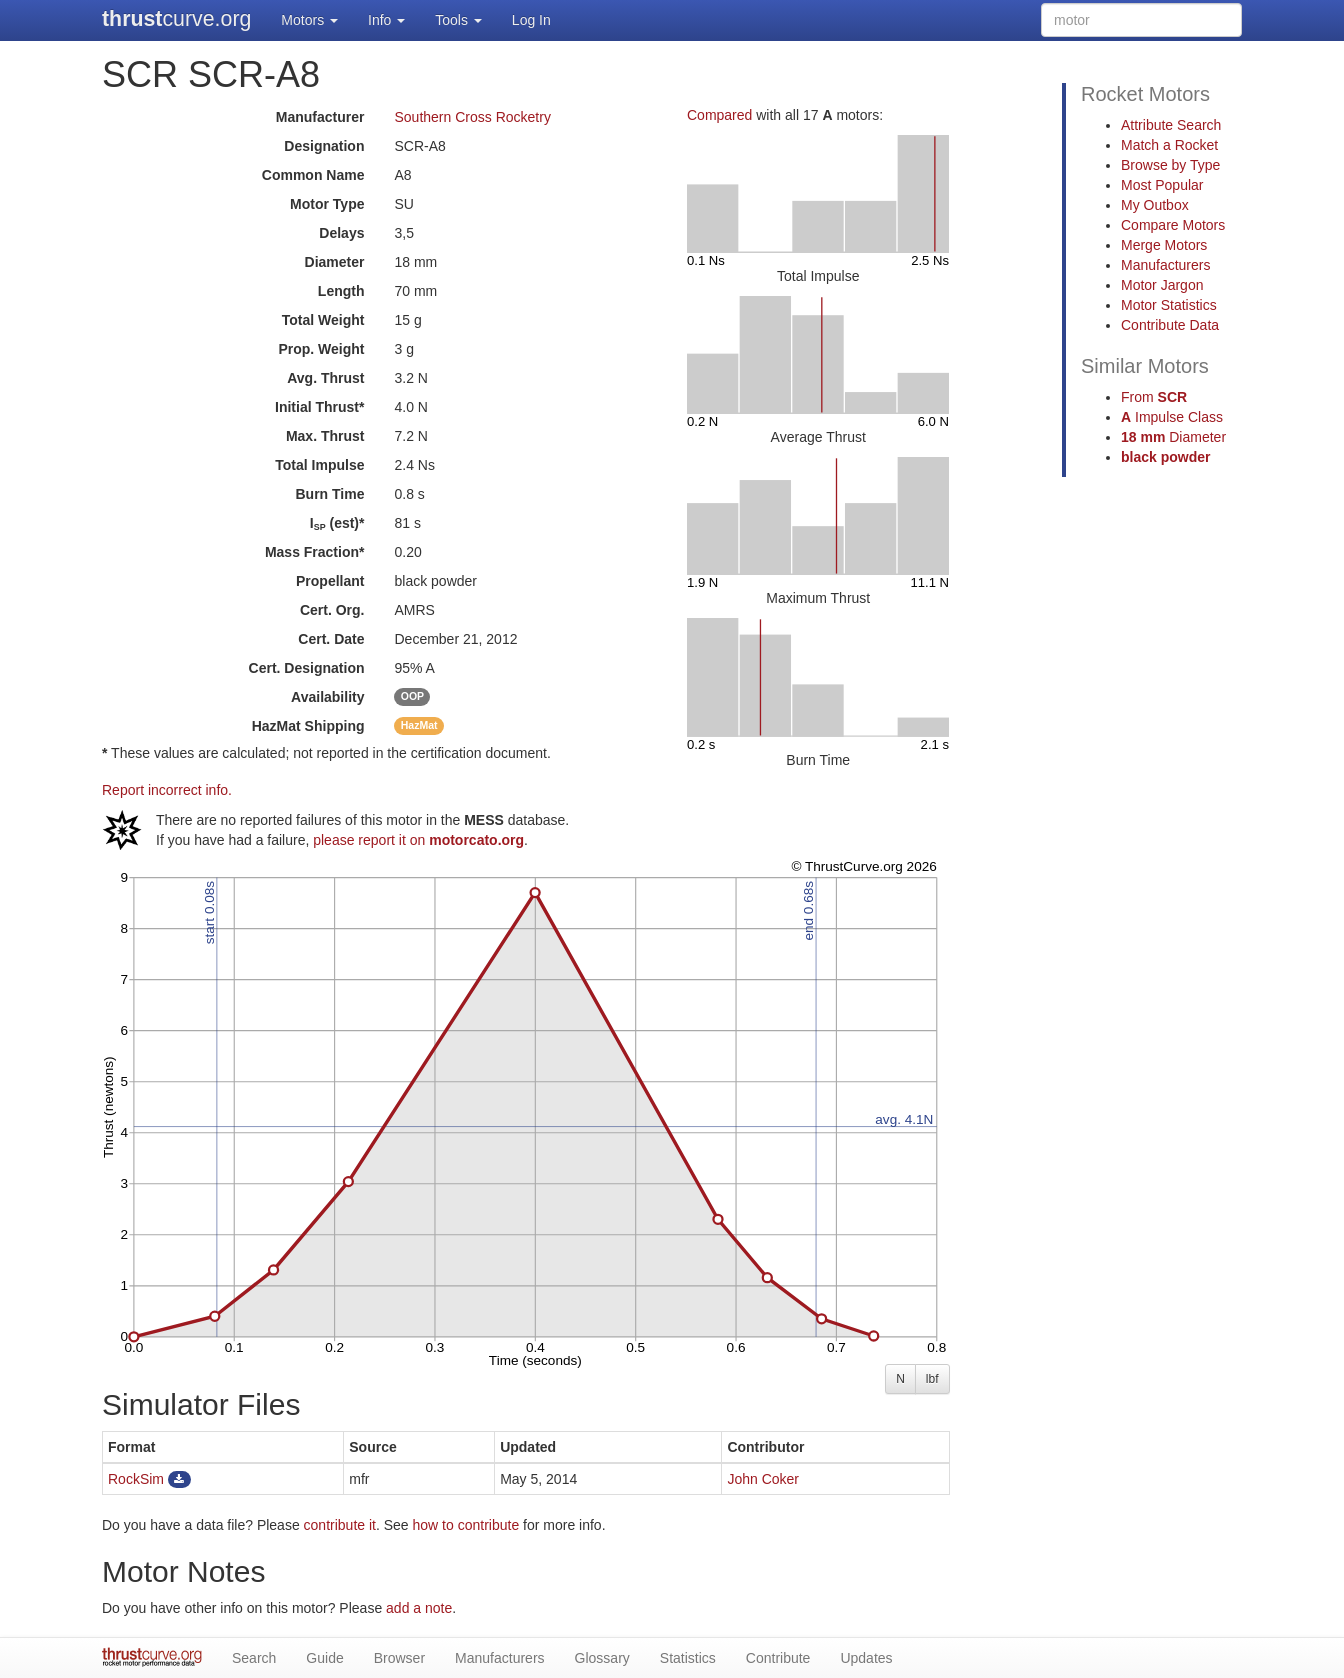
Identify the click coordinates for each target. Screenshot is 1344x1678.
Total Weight (323, 320)
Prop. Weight (321, 349)
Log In (531, 20)
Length (341, 291)
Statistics (688, 1658)
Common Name (313, 175)
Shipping (308, 726)
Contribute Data (1170, 325)
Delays (341, 233)
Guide (324, 1658)
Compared (719, 115)
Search (254, 1658)
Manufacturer (320, 117)
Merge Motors (1164, 245)
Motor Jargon (1162, 285)
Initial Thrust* (319, 407)
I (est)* (337, 523)
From (1154, 397)
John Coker (763, 1479)
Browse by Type (1170, 165)
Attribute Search (1171, 125)
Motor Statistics (1169, 305)
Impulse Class (1172, 417)
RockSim (136, 1479)
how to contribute (466, 1525)
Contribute (778, 1658)
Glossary (602, 1658)
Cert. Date (331, 639)
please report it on (418, 840)
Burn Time (330, 494)
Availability (327, 697)
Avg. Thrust (325, 378)
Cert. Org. (332, 610)
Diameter (335, 262)
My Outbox (1155, 205)
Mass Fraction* (315, 552)
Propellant (330, 581)
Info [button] (386, 20)
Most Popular (1162, 185)
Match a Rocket (1169, 145)
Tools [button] (458, 20)
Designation (324, 146)
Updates (866, 1658)
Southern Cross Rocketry (472, 117)
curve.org (176, 19)
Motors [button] (309, 20)
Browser (399, 1658)
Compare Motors (1173, 225)
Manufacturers (1165, 265)
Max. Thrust (325, 436)
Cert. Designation (307, 668)
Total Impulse (319, 465)
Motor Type (327, 204)
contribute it (340, 1525)
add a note (419, 1608)
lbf (932, 1379)
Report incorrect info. (167, 790)
